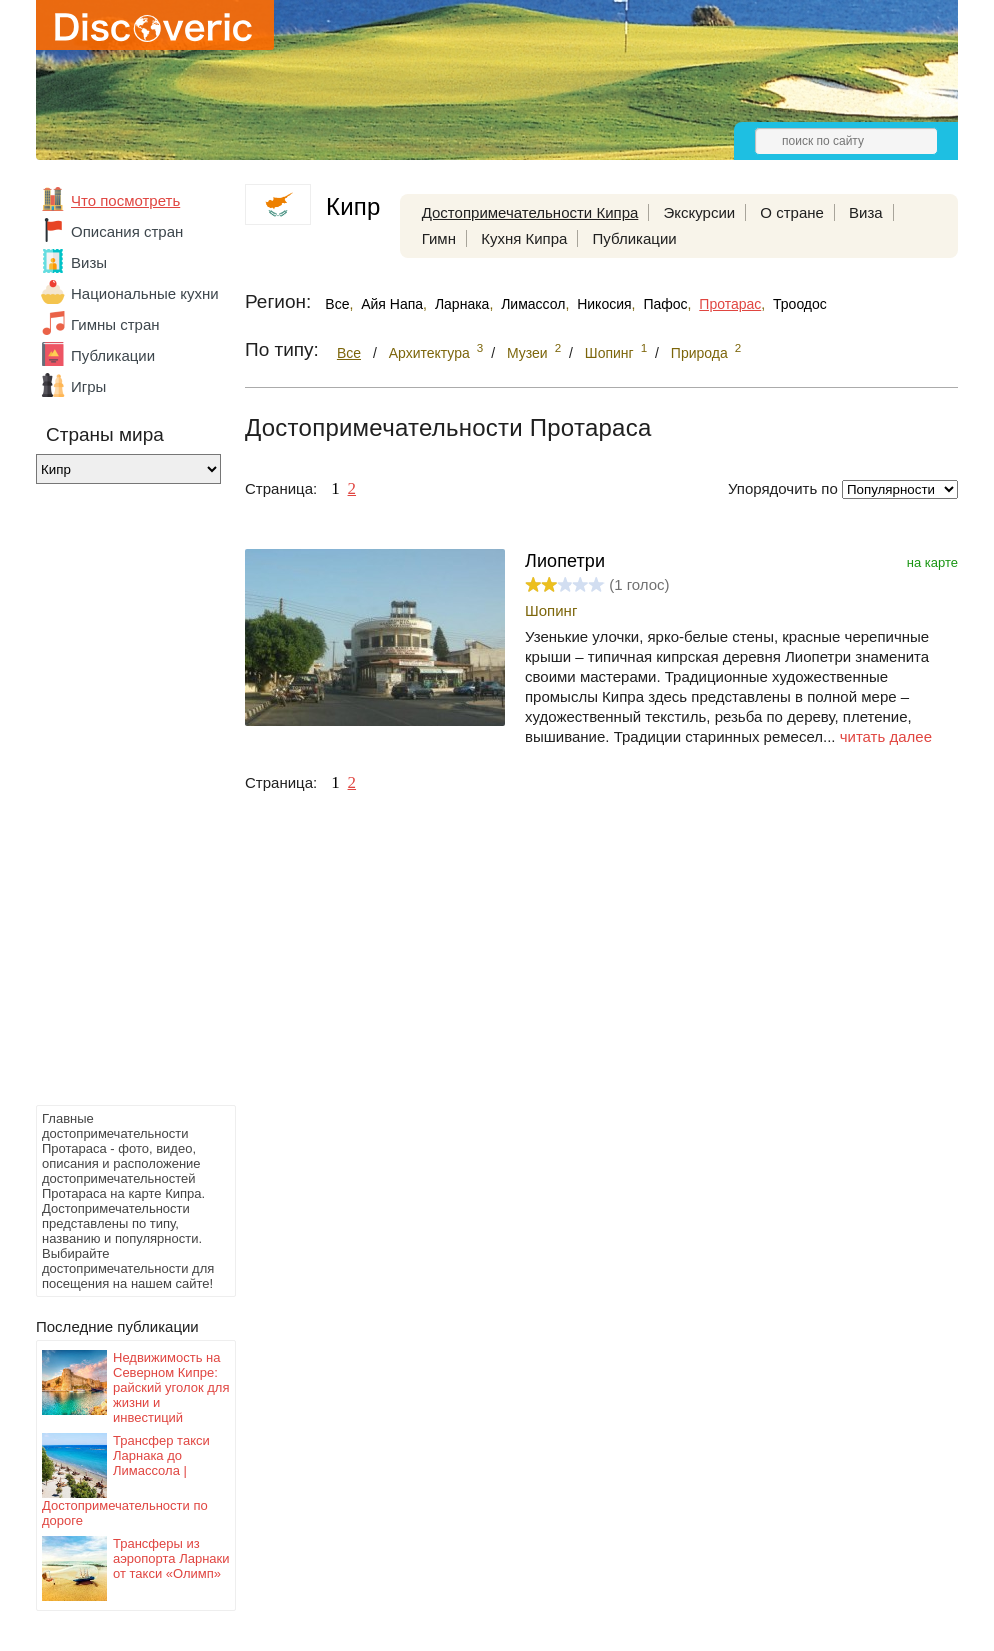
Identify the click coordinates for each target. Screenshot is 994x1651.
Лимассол (533, 304)
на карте (932, 562)
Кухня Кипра (524, 238)
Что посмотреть (125, 200)
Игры (88, 386)
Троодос (800, 304)
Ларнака (462, 304)
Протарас (730, 304)
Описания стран (127, 231)
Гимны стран (115, 324)
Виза (866, 212)
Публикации (113, 355)
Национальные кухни (145, 293)
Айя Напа (392, 304)
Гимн (439, 238)
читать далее (886, 736)
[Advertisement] (116, 800)
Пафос (665, 304)
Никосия (604, 304)
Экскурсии (700, 212)
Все (337, 304)
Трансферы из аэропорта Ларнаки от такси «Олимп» (171, 1558)
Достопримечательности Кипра (530, 212)
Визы (89, 262)
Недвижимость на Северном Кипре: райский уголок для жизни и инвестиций (171, 1387)
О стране (792, 212)
